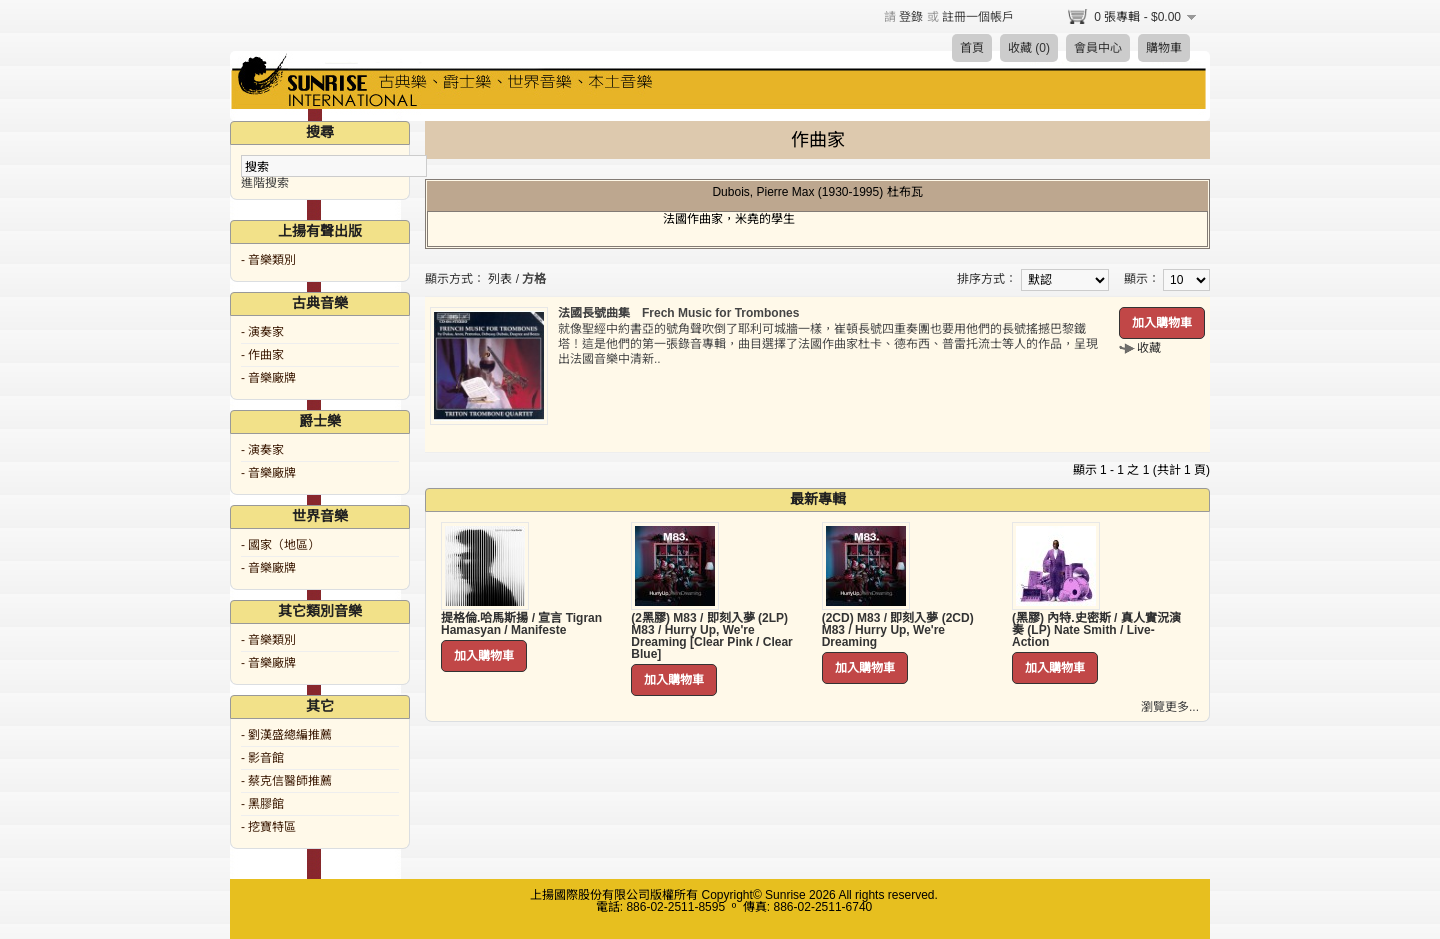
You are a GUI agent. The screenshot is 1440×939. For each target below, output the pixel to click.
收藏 (1149, 348)
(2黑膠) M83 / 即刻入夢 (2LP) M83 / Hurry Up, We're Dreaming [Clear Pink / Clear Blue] (711, 636)
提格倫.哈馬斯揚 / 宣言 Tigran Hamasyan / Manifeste (521, 624)
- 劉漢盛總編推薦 (286, 735)
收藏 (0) (1029, 48)
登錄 (911, 17)
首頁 (972, 48)
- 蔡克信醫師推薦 (286, 781)
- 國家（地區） (280, 545)
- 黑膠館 (262, 804)
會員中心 (1098, 48)
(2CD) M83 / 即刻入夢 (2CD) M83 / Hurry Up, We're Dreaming (898, 630)
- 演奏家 (262, 332)
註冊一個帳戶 (978, 17)
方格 (534, 279)
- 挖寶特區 (268, 827)
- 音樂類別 (268, 260)
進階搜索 (265, 183)
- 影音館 (262, 758)
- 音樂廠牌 (268, 378)
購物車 (1164, 48)
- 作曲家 (262, 355)
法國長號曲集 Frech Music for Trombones (678, 313)
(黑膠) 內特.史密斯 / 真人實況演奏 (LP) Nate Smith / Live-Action (1096, 630)
